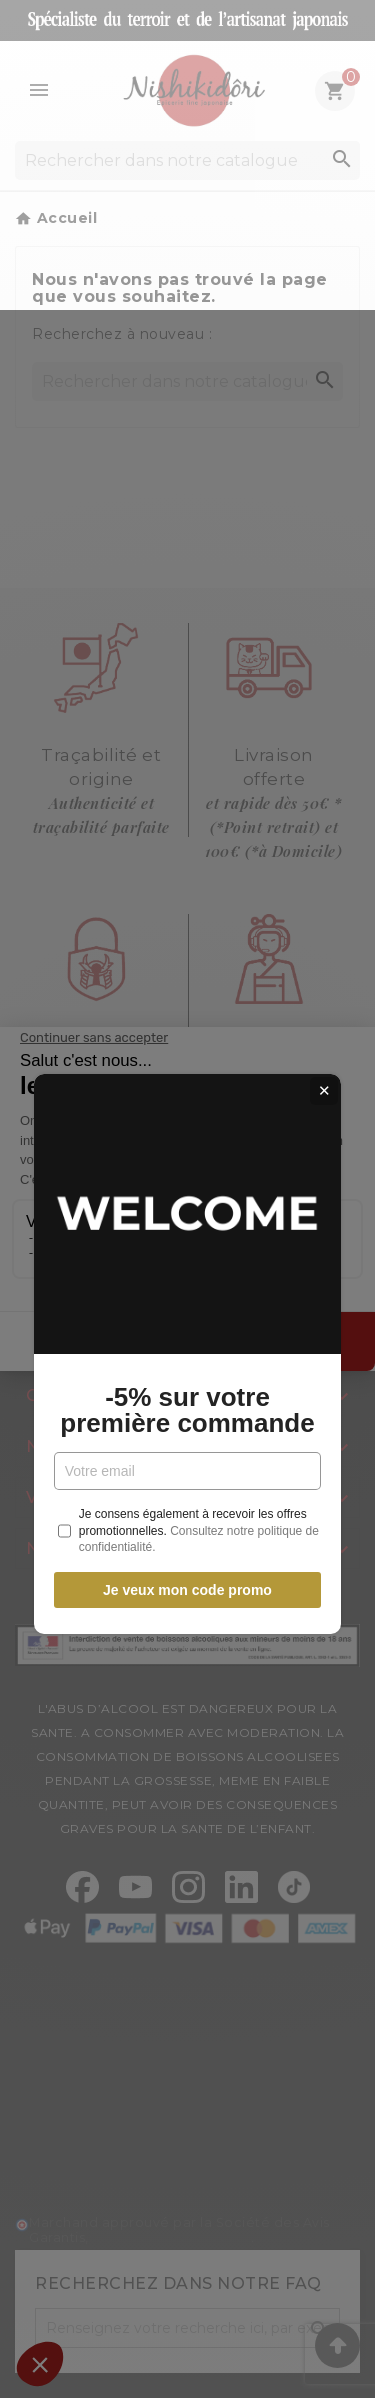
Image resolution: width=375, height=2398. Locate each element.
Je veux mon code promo (187, 1435)
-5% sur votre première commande (187, 1255)
